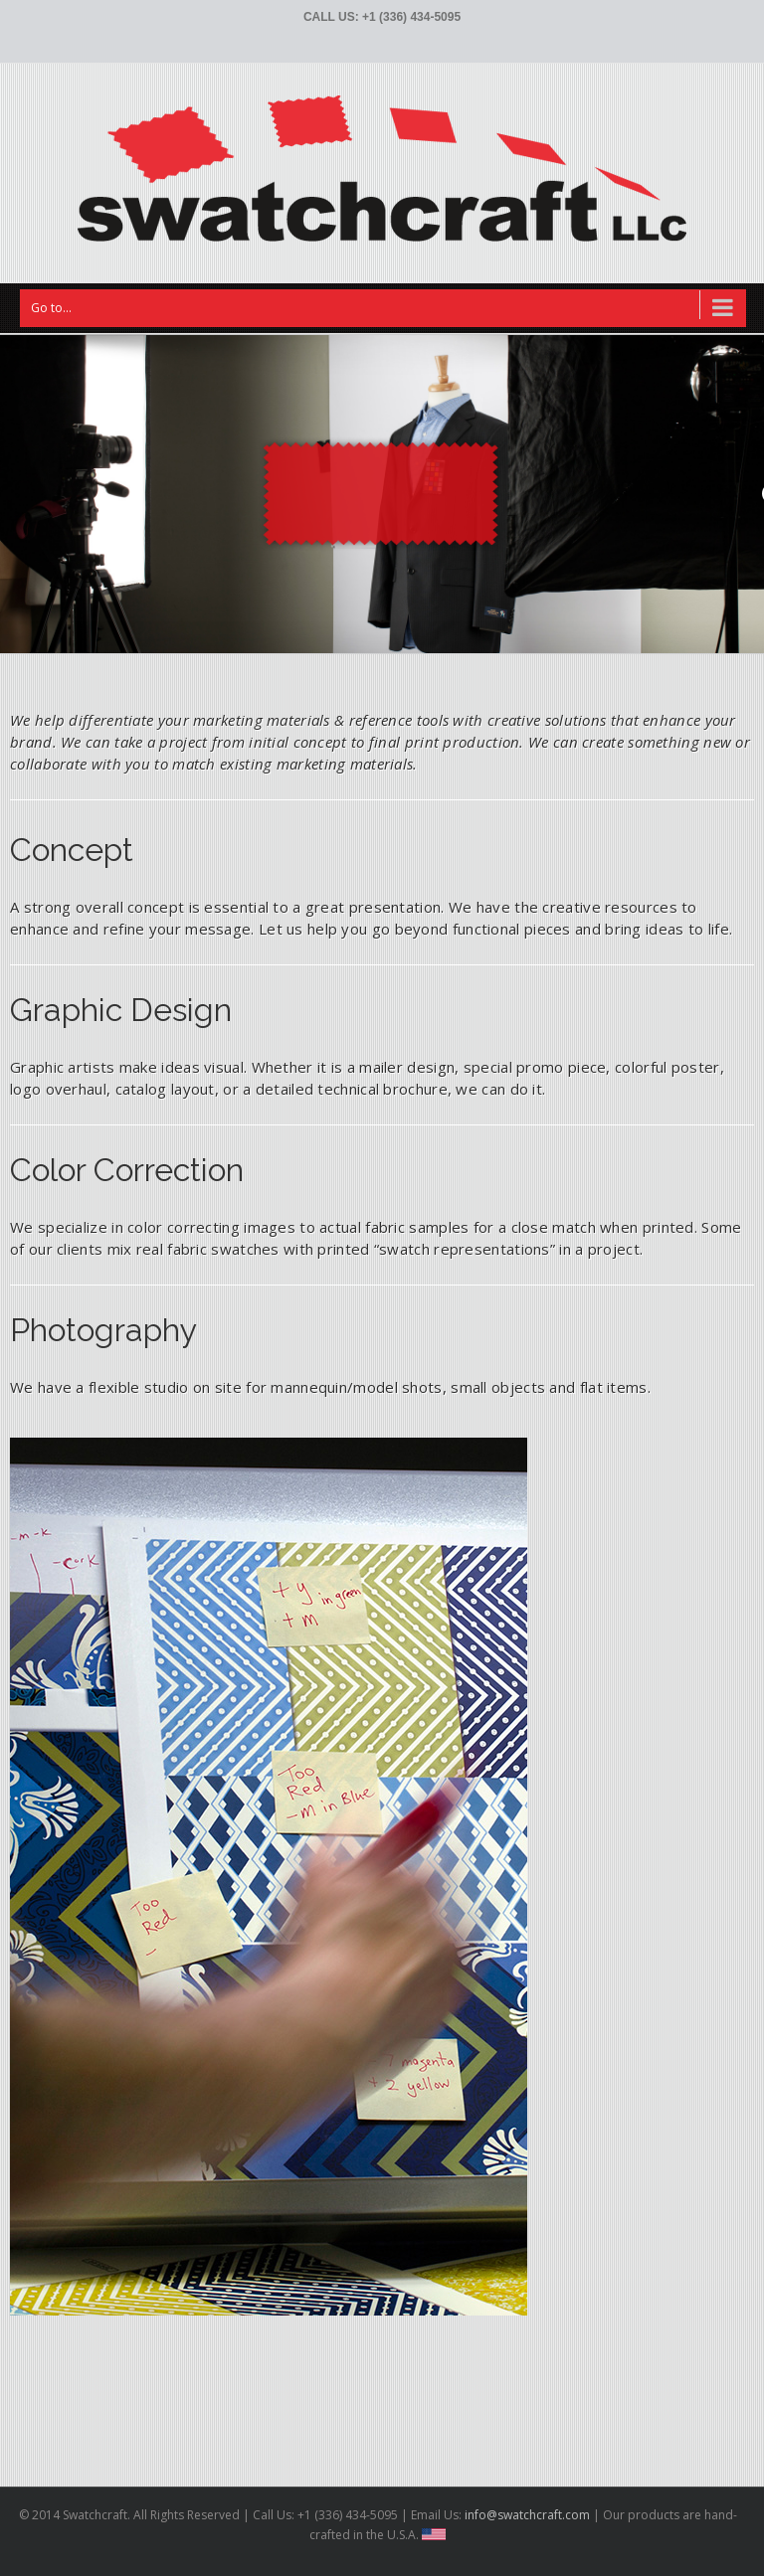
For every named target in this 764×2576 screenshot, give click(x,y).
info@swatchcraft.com (526, 2514)
